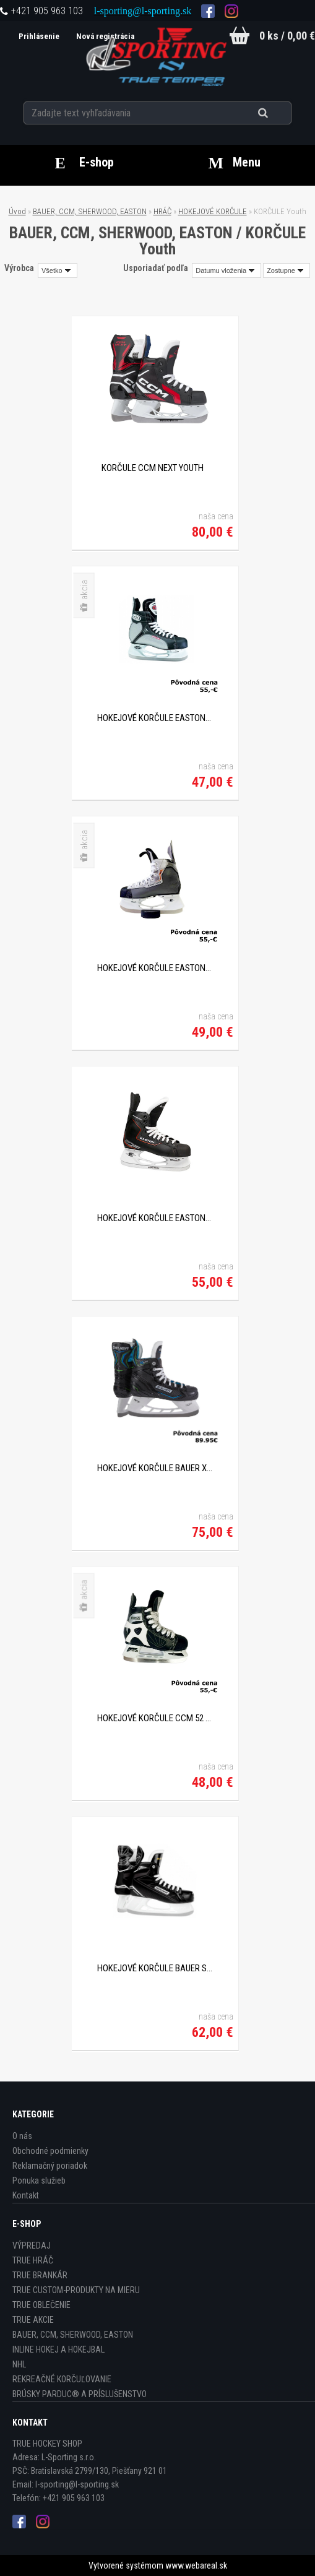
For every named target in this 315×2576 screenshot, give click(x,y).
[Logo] (157, 55)
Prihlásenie (38, 36)
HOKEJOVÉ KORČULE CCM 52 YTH (154, 1718)
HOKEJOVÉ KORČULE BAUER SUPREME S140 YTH (154, 1968)
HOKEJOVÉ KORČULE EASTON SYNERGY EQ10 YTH (154, 1218)
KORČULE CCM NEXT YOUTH (152, 467)
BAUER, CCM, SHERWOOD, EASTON (90, 211)
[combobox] (226, 270)
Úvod (17, 211)
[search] (278, 112)
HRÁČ (162, 211)
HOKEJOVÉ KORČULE (212, 211)
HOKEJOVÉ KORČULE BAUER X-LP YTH (154, 1468)
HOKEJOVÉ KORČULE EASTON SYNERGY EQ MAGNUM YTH (154, 968)
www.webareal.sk (196, 2565)
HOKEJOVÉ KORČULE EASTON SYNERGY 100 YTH (154, 718)
